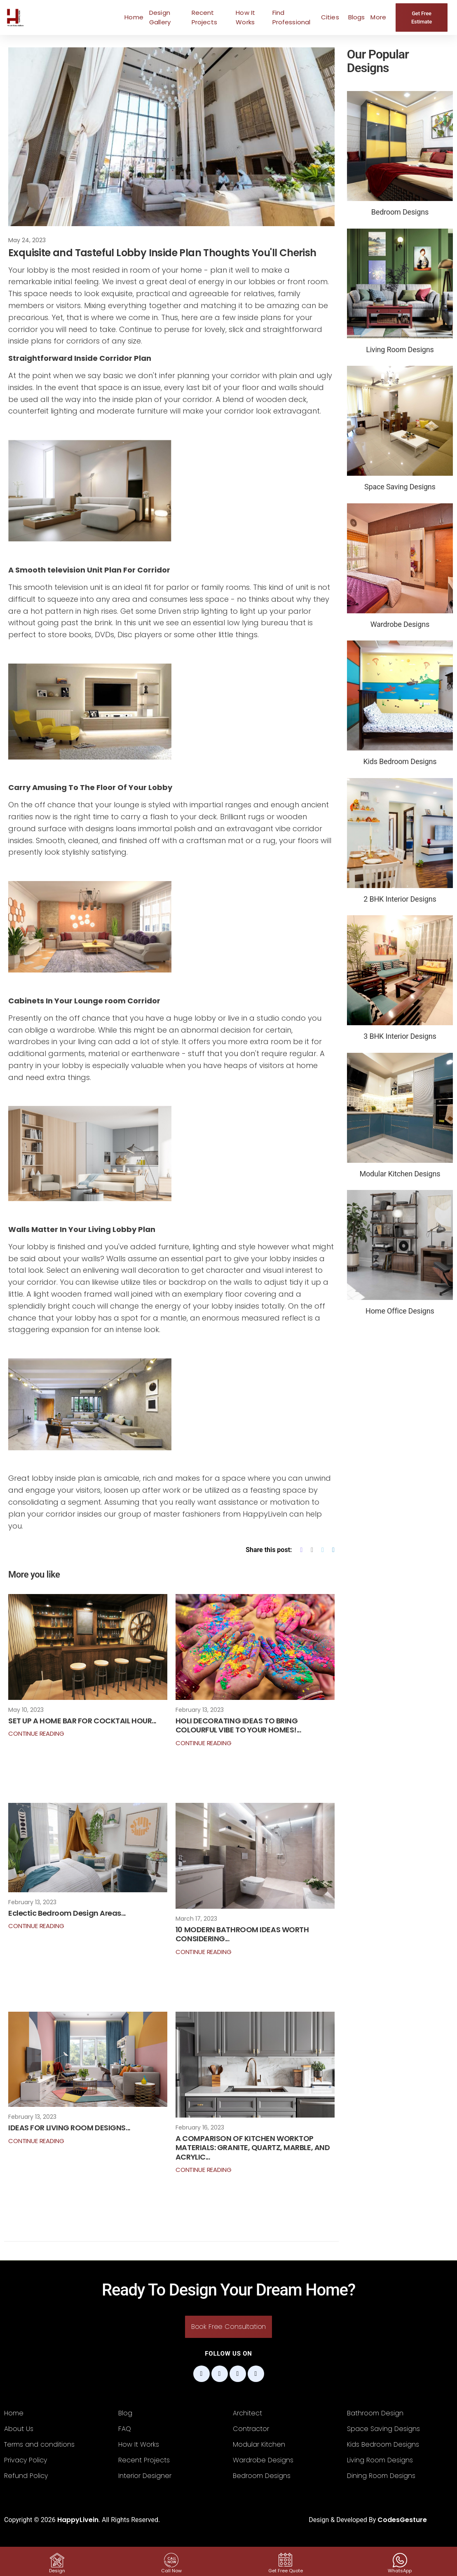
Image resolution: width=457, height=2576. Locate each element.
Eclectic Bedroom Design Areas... (67, 1913)
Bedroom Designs (262, 2475)
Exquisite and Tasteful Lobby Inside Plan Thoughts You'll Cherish (162, 252)
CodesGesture (402, 2520)
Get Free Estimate (421, 17)
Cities (330, 17)
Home (133, 17)
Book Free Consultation (228, 2326)
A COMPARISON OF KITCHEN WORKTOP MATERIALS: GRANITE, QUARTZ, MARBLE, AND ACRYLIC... (253, 2147)
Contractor (251, 2428)
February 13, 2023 (200, 1710)
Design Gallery (160, 17)
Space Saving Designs (383, 2428)
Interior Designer (144, 2475)
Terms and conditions (39, 2444)
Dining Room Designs (381, 2475)
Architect (247, 2413)
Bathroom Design (375, 2413)
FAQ (124, 2428)
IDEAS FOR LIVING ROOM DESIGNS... (69, 2128)
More (378, 17)
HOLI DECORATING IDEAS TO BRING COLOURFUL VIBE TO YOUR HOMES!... (238, 1725)
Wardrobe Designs (263, 2460)
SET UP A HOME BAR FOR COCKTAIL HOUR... (82, 1721)
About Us (18, 2428)
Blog (125, 2413)
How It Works (245, 17)
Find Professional (291, 17)
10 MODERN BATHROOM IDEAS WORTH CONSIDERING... (242, 1934)
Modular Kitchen (259, 2444)
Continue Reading (36, 1733)
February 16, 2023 (200, 2127)
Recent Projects (204, 17)
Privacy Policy (25, 2460)
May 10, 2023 (26, 1710)
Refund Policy (26, 2475)
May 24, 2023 (27, 240)
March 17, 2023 (196, 1918)
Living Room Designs (380, 2460)
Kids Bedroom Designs (383, 2444)
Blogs (356, 17)
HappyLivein (77, 2520)
